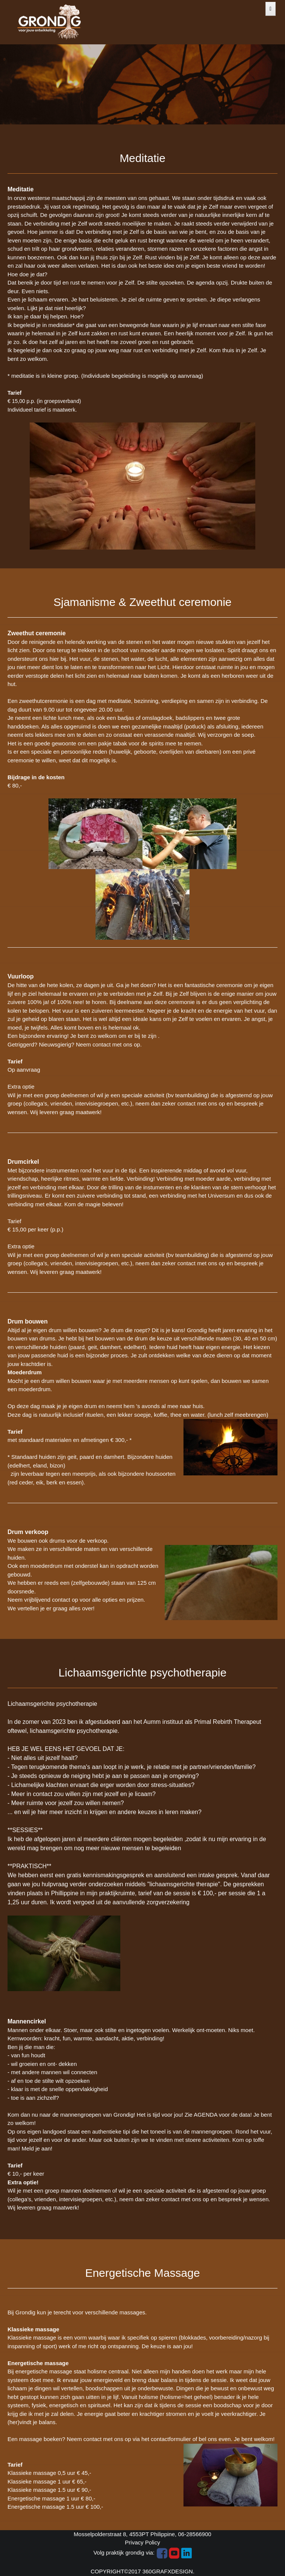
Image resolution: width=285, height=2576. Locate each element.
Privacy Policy (142, 2542)
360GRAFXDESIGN (167, 2571)
